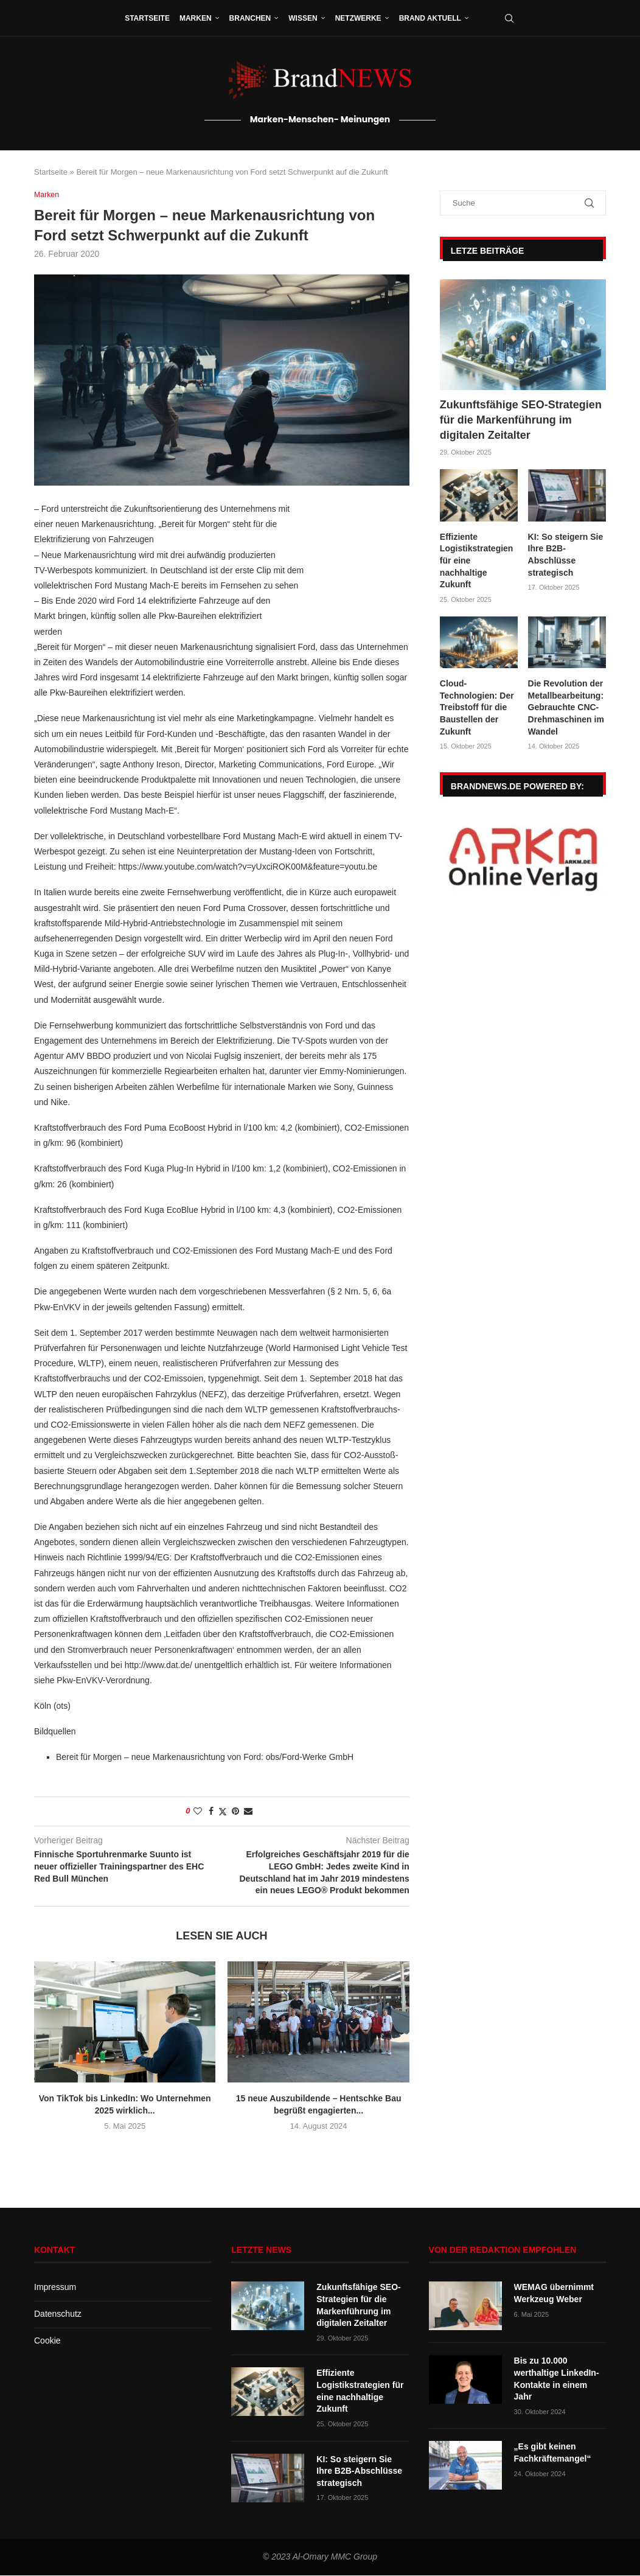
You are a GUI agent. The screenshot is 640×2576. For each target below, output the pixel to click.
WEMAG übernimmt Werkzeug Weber (554, 2294)
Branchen (250, 18)
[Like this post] (197, 1812)
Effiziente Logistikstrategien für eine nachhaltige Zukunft (476, 560)
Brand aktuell (430, 18)
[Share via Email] (248, 1812)
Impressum (55, 2287)
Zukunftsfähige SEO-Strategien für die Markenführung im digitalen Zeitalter (521, 420)
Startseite (147, 18)
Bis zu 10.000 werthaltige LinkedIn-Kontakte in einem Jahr (556, 2379)
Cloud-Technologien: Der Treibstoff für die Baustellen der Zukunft (477, 707)
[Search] (509, 18)
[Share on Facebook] (211, 1812)
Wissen (302, 18)
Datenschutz (58, 2314)
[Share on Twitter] (222, 1812)
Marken (195, 18)
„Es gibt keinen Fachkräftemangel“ (552, 2453)
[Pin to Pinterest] (235, 1812)
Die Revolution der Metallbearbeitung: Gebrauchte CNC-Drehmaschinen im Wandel (566, 707)
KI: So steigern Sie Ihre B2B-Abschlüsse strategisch (565, 555)
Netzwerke (358, 18)
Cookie (47, 2340)
